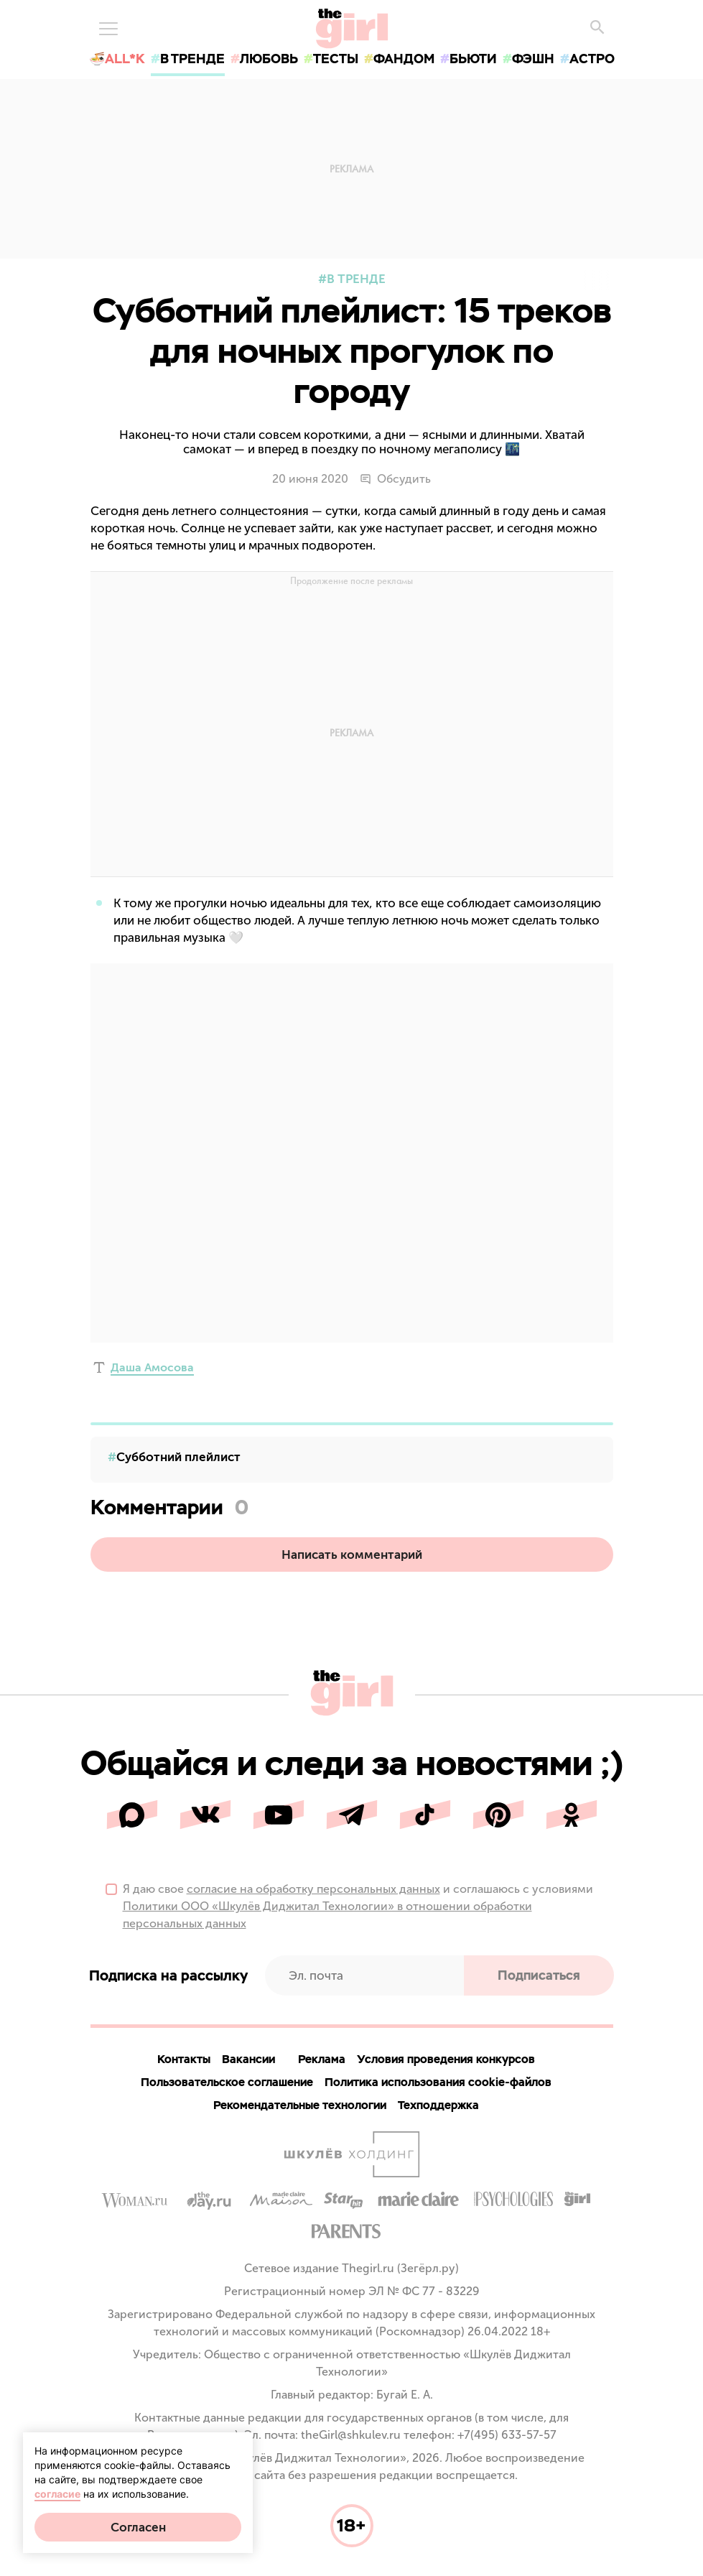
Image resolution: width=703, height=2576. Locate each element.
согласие (57, 2494)
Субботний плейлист (178, 1457)
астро (592, 58)
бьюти (473, 58)
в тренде (192, 58)
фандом (403, 58)
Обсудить (395, 479)
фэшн (533, 58)
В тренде (356, 279)
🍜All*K (117, 58)
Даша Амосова (152, 1367)
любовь (269, 58)
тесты (335, 58)
